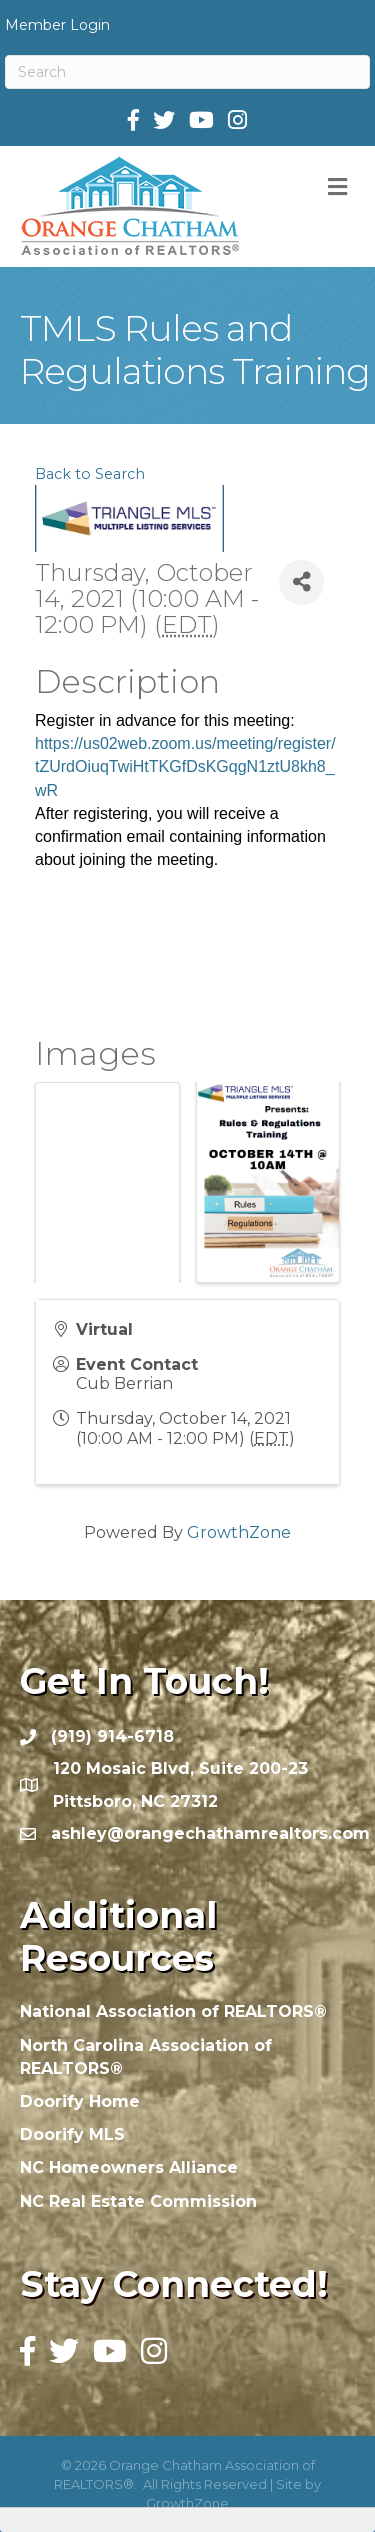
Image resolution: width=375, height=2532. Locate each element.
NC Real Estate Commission (138, 2201)
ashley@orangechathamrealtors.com (210, 1833)
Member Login (57, 25)
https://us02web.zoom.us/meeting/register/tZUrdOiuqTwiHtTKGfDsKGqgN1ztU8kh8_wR (185, 766)
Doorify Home (80, 2101)
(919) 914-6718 (112, 1736)
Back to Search (90, 474)
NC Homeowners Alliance (129, 2167)
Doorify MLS (72, 2134)
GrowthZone (239, 1532)
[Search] (187, 72)
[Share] (301, 582)
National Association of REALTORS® (173, 2011)
